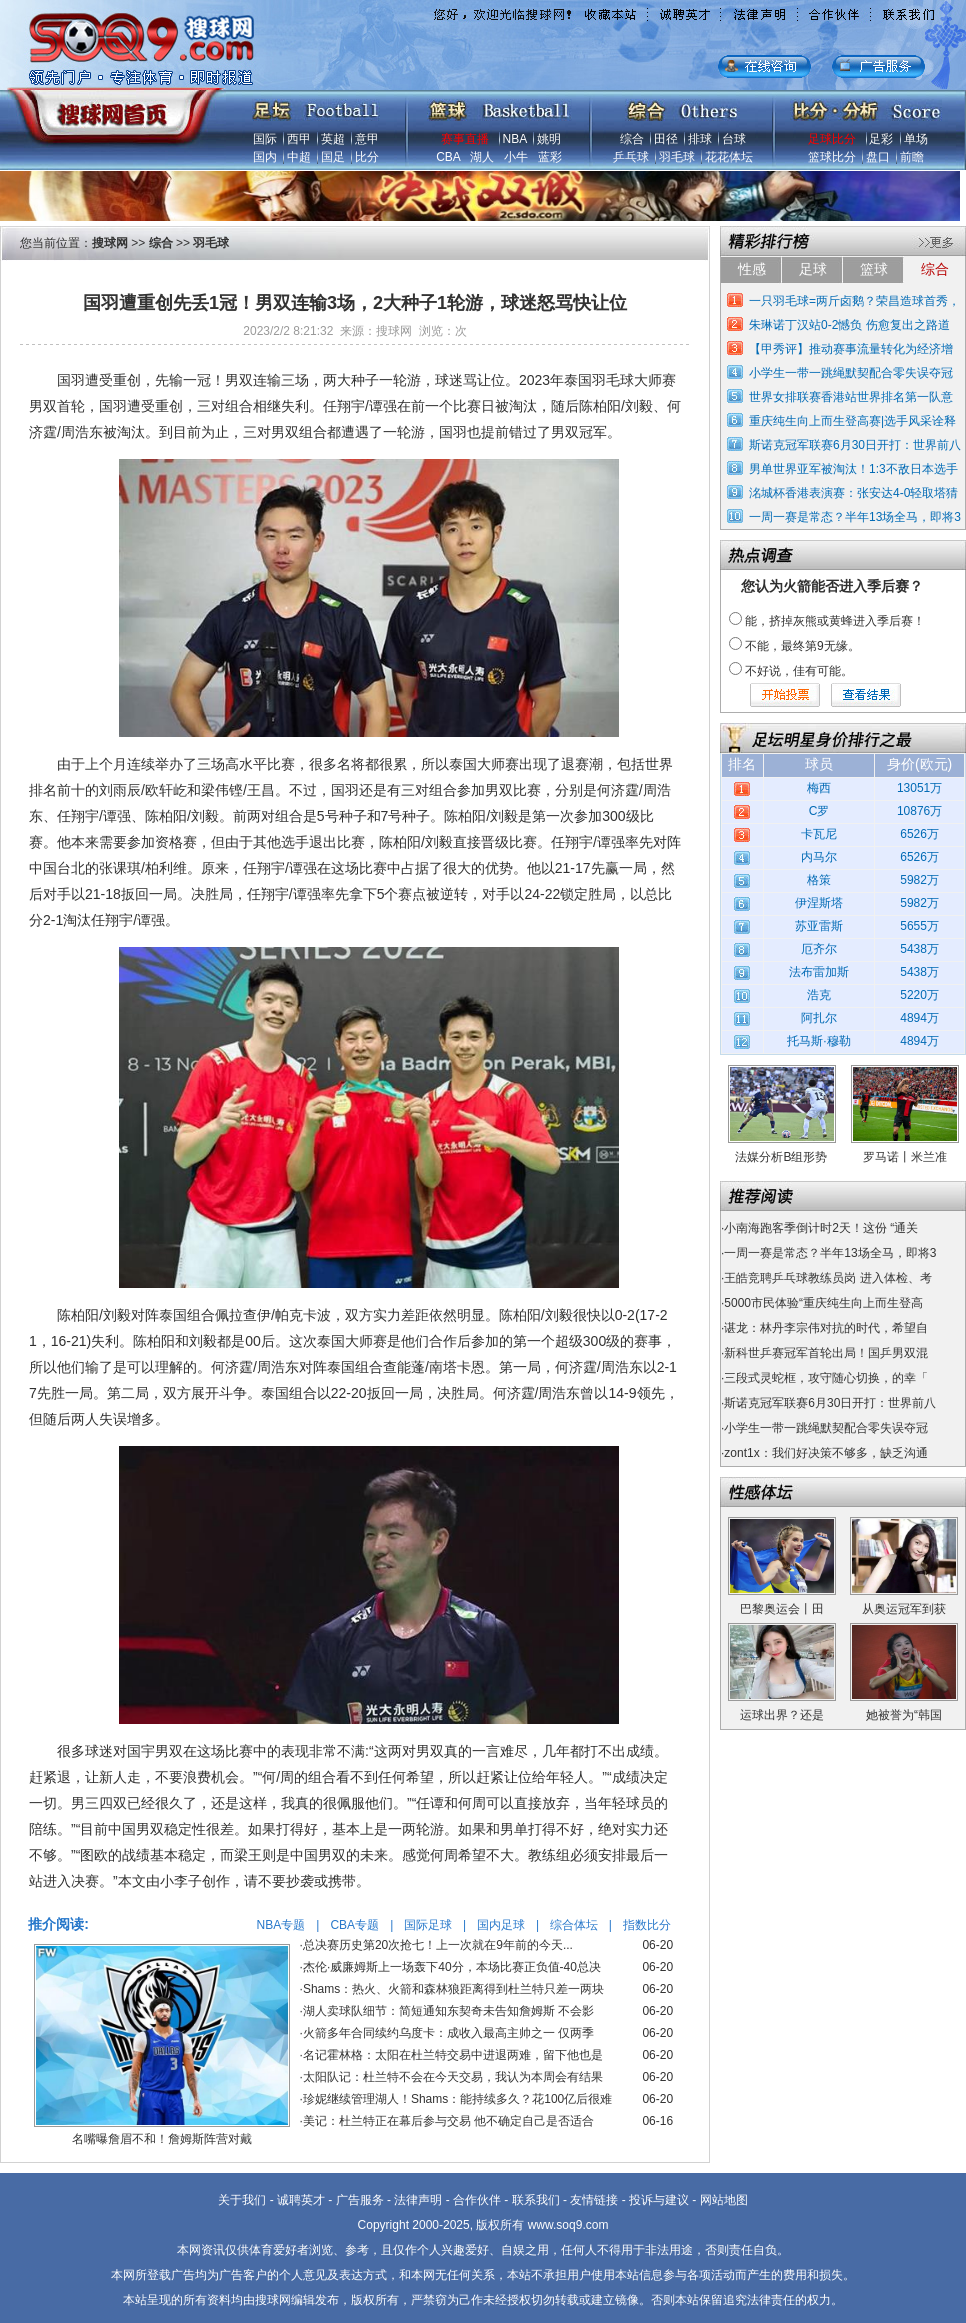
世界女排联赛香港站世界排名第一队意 (851, 397)
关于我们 (242, 2200)
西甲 (299, 139)
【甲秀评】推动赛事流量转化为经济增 (851, 349)
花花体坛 (729, 157)
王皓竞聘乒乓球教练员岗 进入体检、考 (827, 1278)
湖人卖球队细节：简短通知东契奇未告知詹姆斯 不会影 (448, 2011)
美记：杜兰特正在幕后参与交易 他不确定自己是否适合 (448, 2121)
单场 (916, 139)
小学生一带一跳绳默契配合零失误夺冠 (851, 373)
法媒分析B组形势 (781, 1157)
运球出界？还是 (782, 1715)
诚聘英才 (301, 2200)
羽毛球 (677, 157)
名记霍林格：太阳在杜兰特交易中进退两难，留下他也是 (453, 2055)
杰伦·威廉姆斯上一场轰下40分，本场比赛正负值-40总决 (452, 1967)
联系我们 (536, 2200)
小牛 (516, 157)
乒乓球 (631, 157)
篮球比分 (832, 157)
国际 (265, 139)
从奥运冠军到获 (904, 1609)
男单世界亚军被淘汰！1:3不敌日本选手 (853, 469)
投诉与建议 (659, 2200)
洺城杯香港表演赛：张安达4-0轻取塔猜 (853, 493)
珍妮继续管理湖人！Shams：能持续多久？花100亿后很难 (457, 2099)
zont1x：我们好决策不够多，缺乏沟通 (825, 1453)
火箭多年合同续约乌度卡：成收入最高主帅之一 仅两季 (448, 2033)
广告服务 (360, 2200)
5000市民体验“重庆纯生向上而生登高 (823, 1303)
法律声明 (418, 2200)
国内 (265, 157)
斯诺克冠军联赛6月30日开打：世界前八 (855, 445)
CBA (448, 157)
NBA (515, 139)
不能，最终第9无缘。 (802, 646)
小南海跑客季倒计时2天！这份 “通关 (821, 1228)
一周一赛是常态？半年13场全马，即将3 (855, 517)
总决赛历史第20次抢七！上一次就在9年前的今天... (438, 1945)
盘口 (878, 157)
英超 (333, 139)
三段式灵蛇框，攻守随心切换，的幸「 (826, 1378)
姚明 (549, 139)
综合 (632, 139)
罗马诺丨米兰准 (905, 1157)
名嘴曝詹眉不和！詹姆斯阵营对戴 (162, 2139)
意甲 (367, 139)
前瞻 (912, 157)
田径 (666, 139)
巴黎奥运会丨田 (782, 1609)
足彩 (881, 139)
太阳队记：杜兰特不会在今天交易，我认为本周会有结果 (453, 2077)
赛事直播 (465, 139)
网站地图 (724, 2200)
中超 (299, 157)
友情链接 (594, 2200)
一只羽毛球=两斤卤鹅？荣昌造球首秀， (854, 301)
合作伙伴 (477, 2200)
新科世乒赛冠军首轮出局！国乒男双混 (826, 1353)
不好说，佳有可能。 (799, 671)
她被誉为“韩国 (904, 1715)
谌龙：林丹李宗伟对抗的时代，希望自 (826, 1328)
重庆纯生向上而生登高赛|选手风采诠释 (852, 421)
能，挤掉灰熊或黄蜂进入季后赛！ (835, 621)
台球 (734, 139)
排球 (700, 139)
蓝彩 (550, 157)
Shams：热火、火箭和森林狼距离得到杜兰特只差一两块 (453, 1989)
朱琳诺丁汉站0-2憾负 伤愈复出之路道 (849, 325)
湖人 (482, 157)
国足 (333, 157)
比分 (367, 157)
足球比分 (832, 139)
